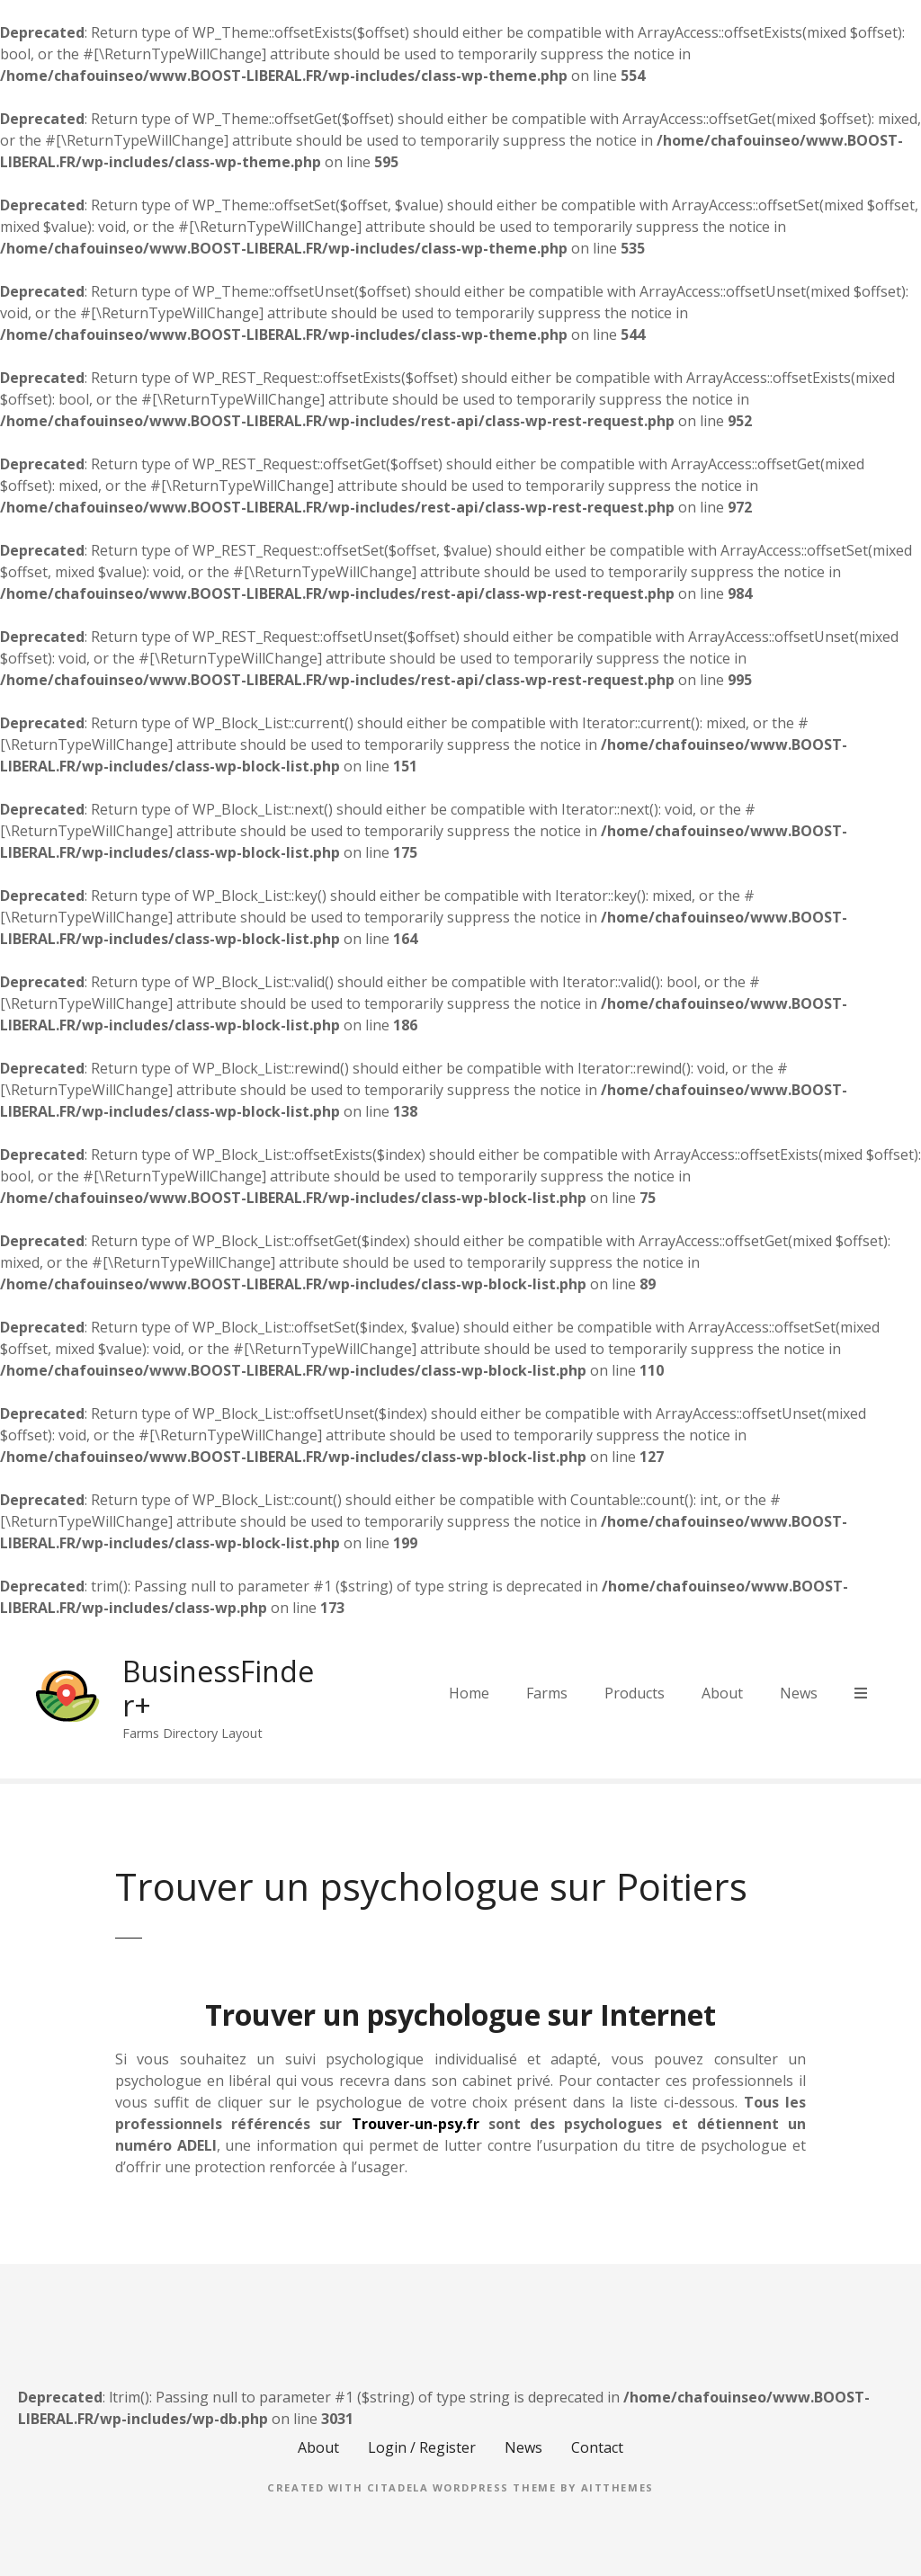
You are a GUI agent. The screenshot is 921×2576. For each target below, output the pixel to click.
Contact (597, 2447)
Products (634, 1693)
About (722, 1693)
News (799, 1693)
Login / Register (422, 2447)
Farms (547, 1693)
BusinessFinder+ (218, 1688)
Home (469, 1693)
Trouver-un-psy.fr (415, 2124)
